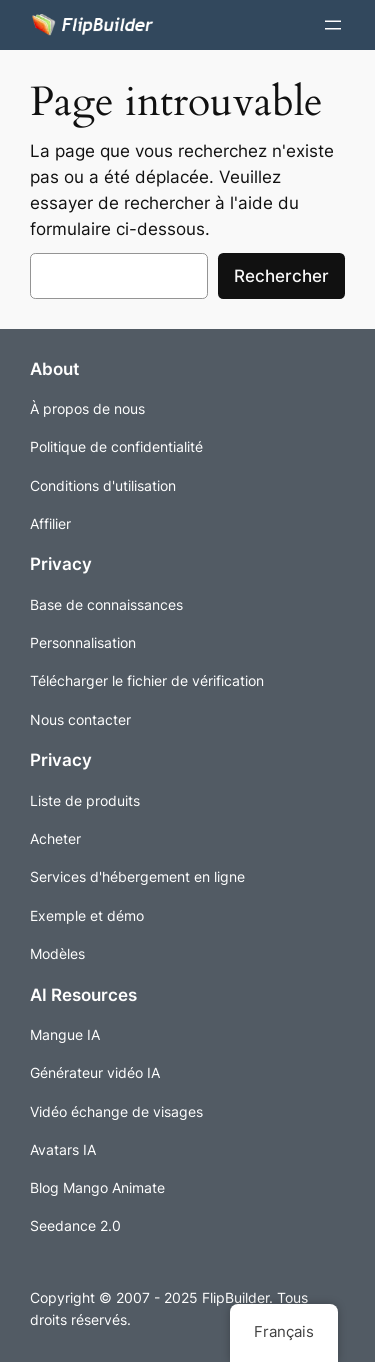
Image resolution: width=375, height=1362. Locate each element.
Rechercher (281, 276)
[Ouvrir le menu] (333, 25)
